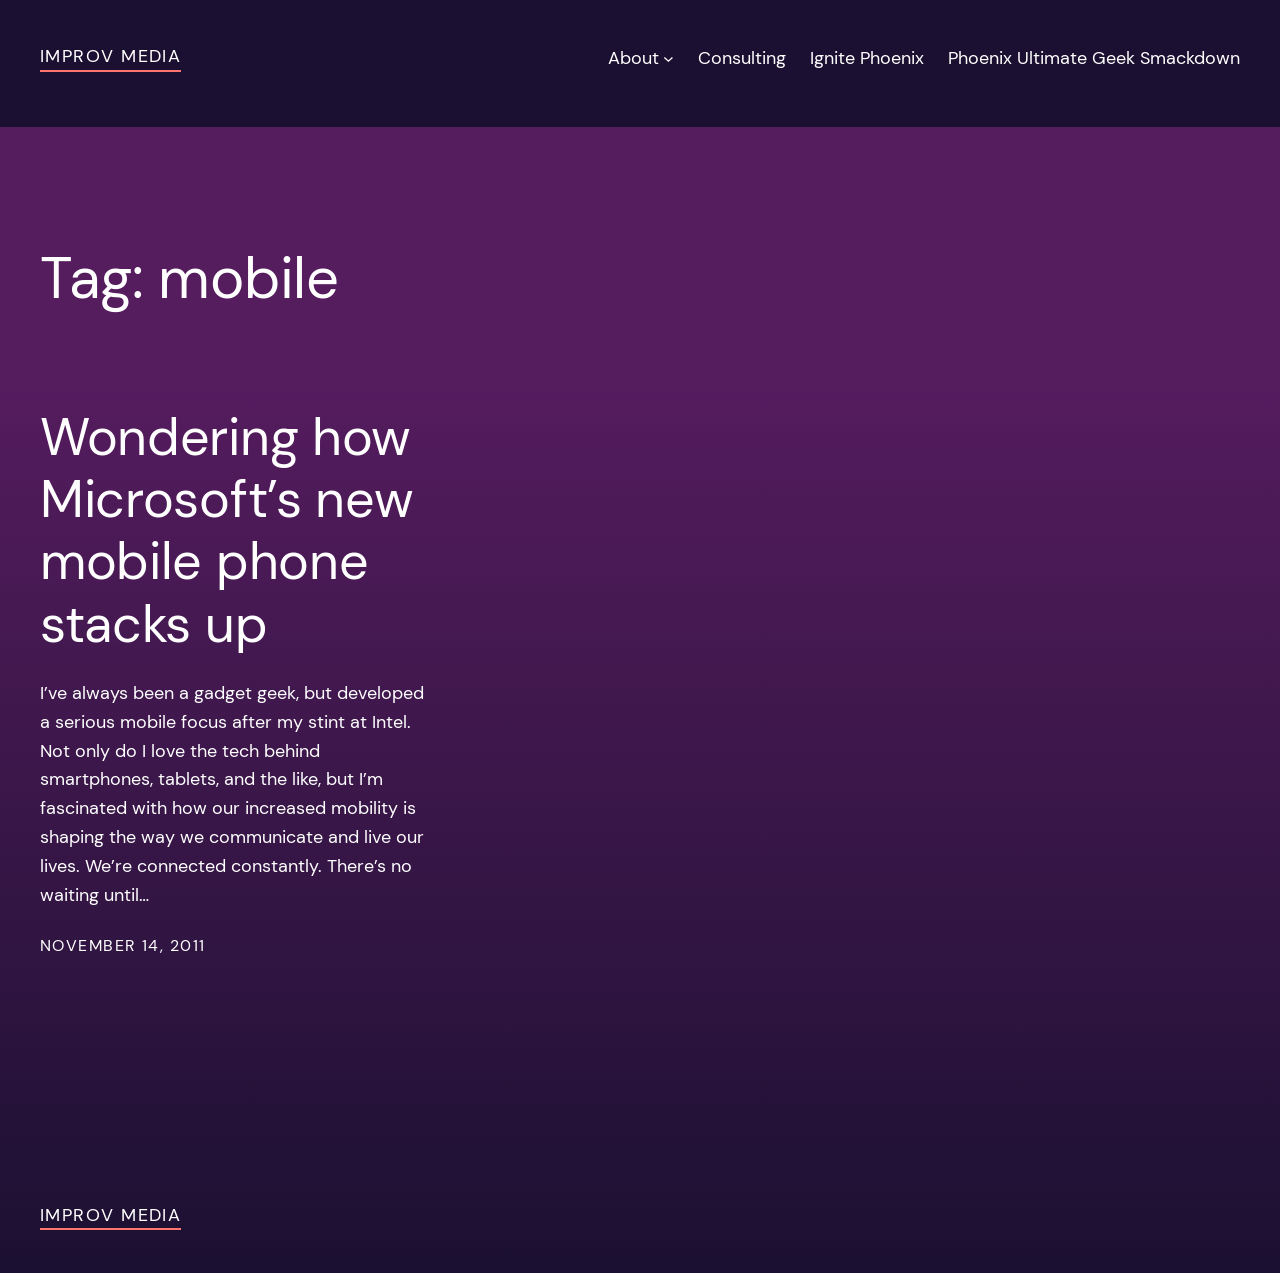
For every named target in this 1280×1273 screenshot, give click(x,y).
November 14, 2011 (122, 945)
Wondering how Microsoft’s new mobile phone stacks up (226, 531)
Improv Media (110, 56)
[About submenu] (668, 58)
